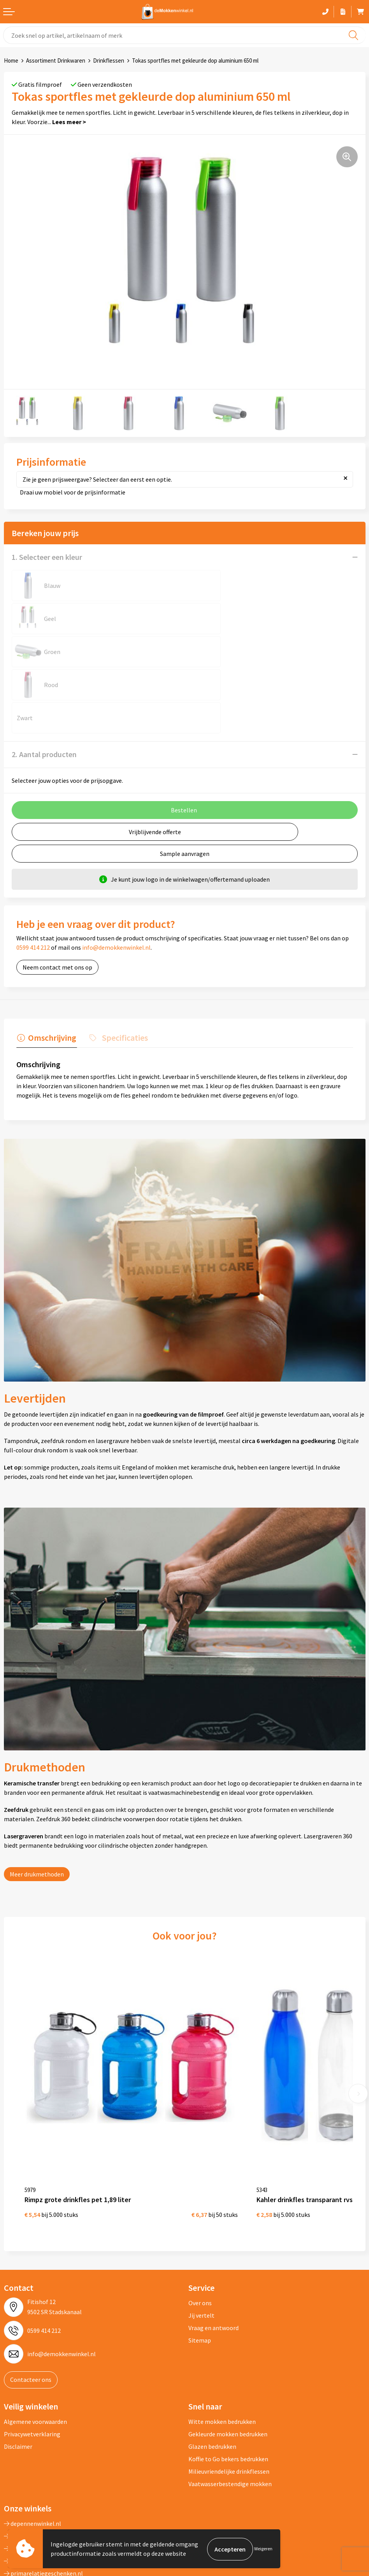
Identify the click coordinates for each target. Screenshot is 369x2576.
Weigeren (263, 2549)
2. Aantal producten (44, 688)
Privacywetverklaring (32, 2354)
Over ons (200, 2223)
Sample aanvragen (184, 787)
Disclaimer (18, 2366)
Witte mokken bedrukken (222, 2341)
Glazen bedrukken (212, 2366)
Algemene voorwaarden (35, 2341)
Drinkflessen (108, 60)
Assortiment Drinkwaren (55, 60)
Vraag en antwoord (213, 2248)
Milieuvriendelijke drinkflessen (228, 2391)
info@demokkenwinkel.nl (116, 881)
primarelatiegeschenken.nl (43, 2493)
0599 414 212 (33, 881)
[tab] (46, 972)
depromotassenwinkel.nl (40, 2456)
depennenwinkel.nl (32, 2443)
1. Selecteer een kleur (47, 557)
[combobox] (184, 35)
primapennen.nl (28, 2481)
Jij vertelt (201, 2235)
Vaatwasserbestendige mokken (230, 2404)
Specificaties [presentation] (123, 970)
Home (11, 60)
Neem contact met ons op (57, 901)
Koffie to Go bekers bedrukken (228, 2379)
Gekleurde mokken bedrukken (227, 2354)
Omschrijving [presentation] (51, 970)
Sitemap (199, 2260)
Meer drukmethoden (37, 1807)
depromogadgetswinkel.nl (42, 2468)
